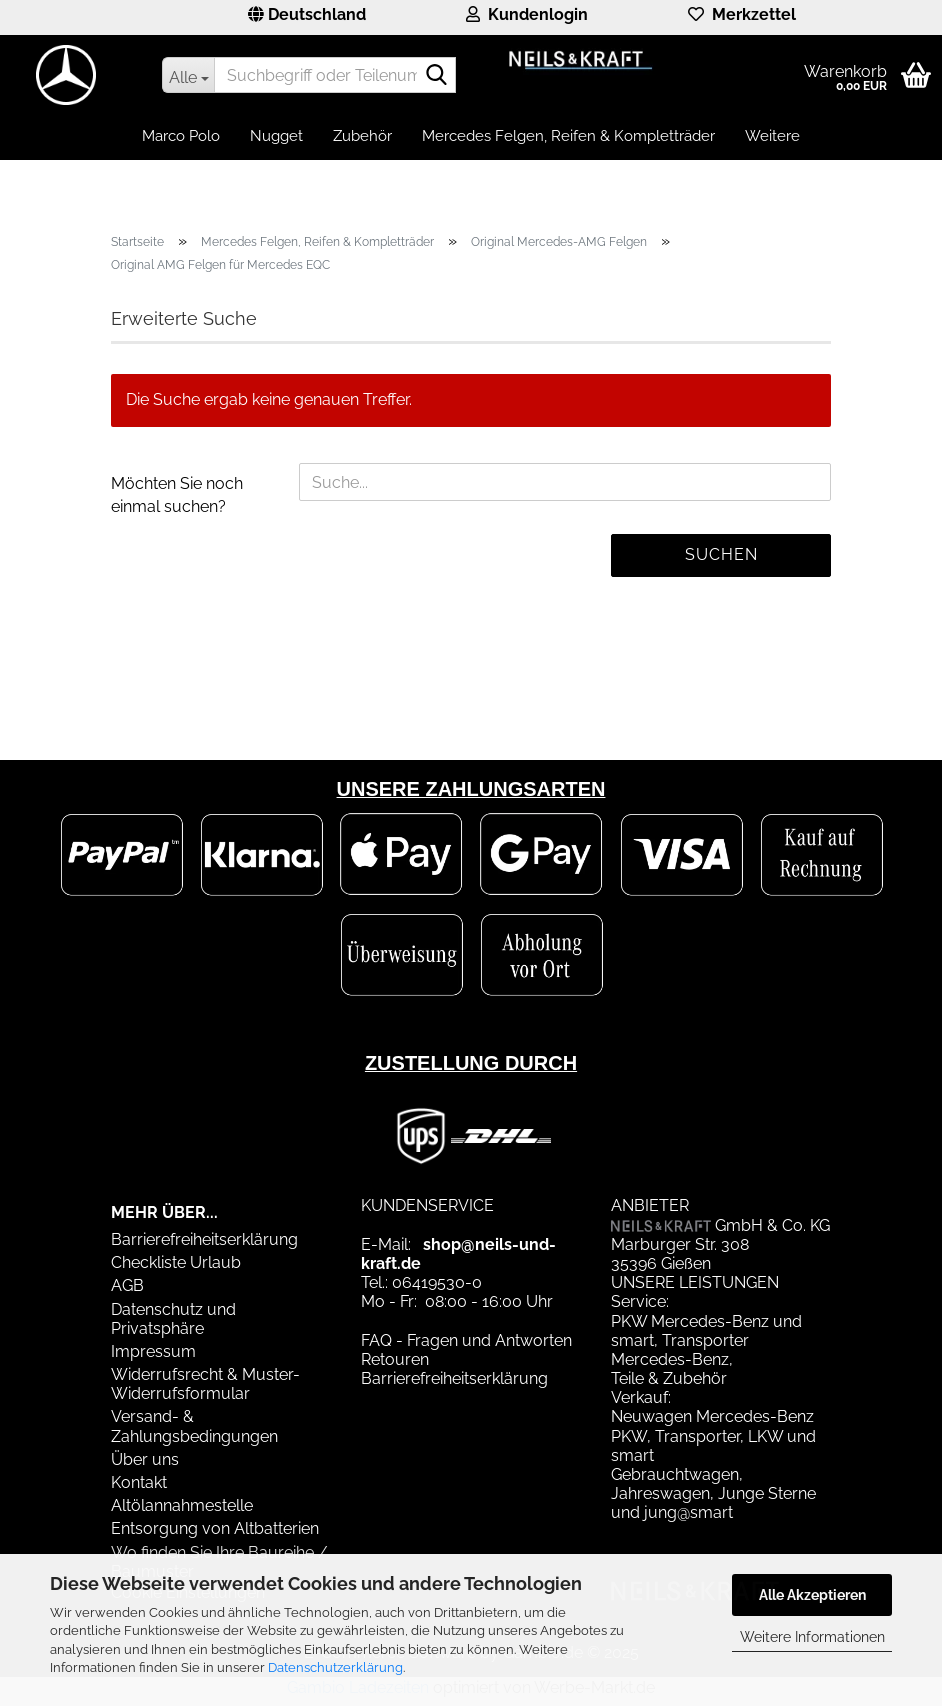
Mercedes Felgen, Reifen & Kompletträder (568, 136)
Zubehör (362, 136)
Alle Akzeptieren (812, 1595)
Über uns (145, 1459)
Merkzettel (742, 14)
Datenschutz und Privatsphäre (173, 1319)
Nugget (276, 136)
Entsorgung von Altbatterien (215, 1528)
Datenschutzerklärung (335, 1667)
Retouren (395, 1359)
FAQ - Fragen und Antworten (466, 1340)
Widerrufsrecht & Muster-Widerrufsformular (205, 1384)
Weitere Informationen (812, 1637)
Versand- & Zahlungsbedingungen (194, 1426)
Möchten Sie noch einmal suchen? (177, 495)
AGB (127, 1285)
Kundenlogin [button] (527, 14)
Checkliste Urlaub (176, 1262)
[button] (307, 17)
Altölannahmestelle (182, 1505)
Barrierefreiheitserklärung (204, 1239)
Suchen (721, 554)
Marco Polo (181, 136)
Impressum (153, 1351)
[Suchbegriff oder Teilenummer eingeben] (188, 75)
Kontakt (139, 1482)
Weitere (772, 136)
